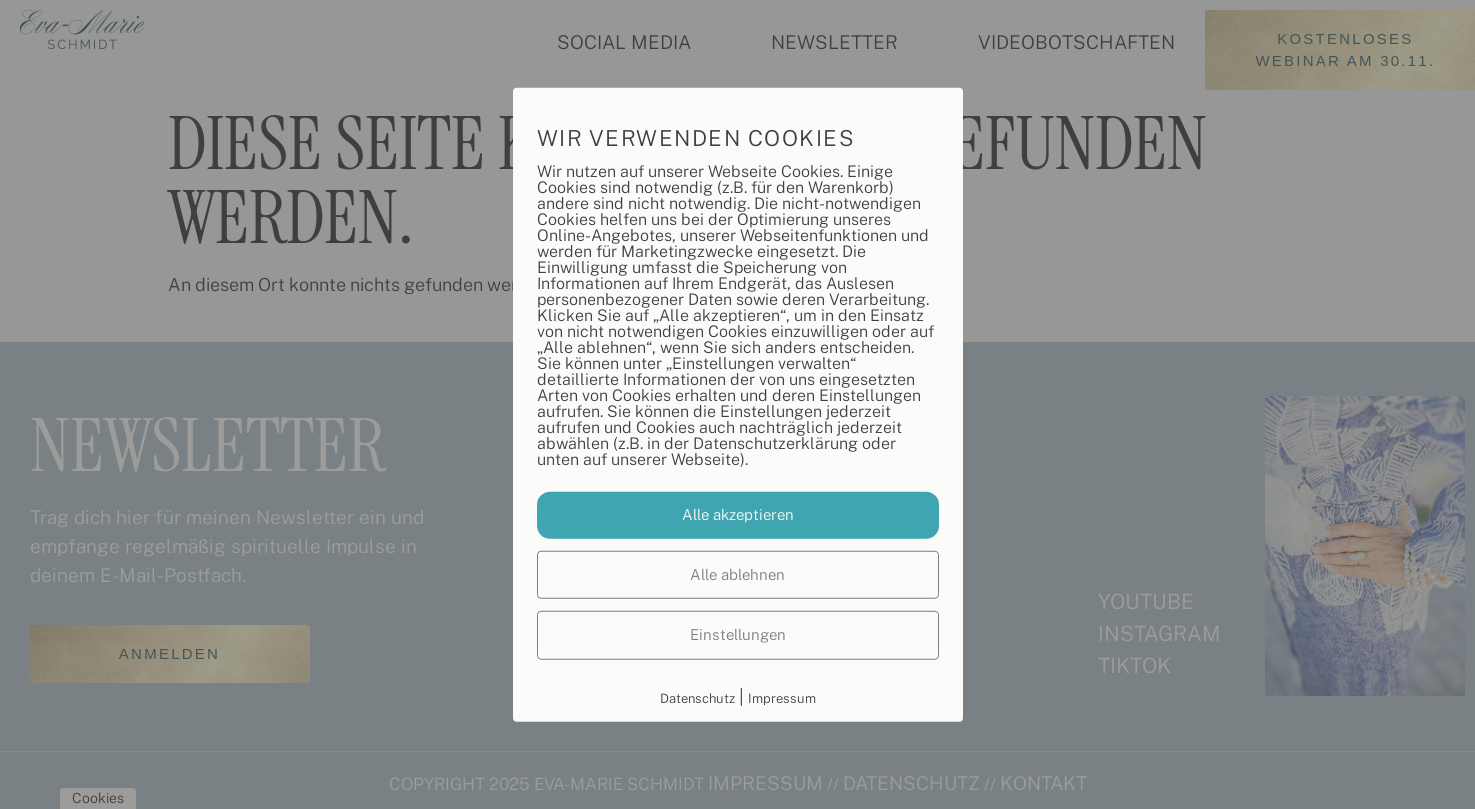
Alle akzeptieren (738, 514)
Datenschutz (697, 697)
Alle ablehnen (737, 573)
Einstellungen (738, 634)
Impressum (782, 697)
